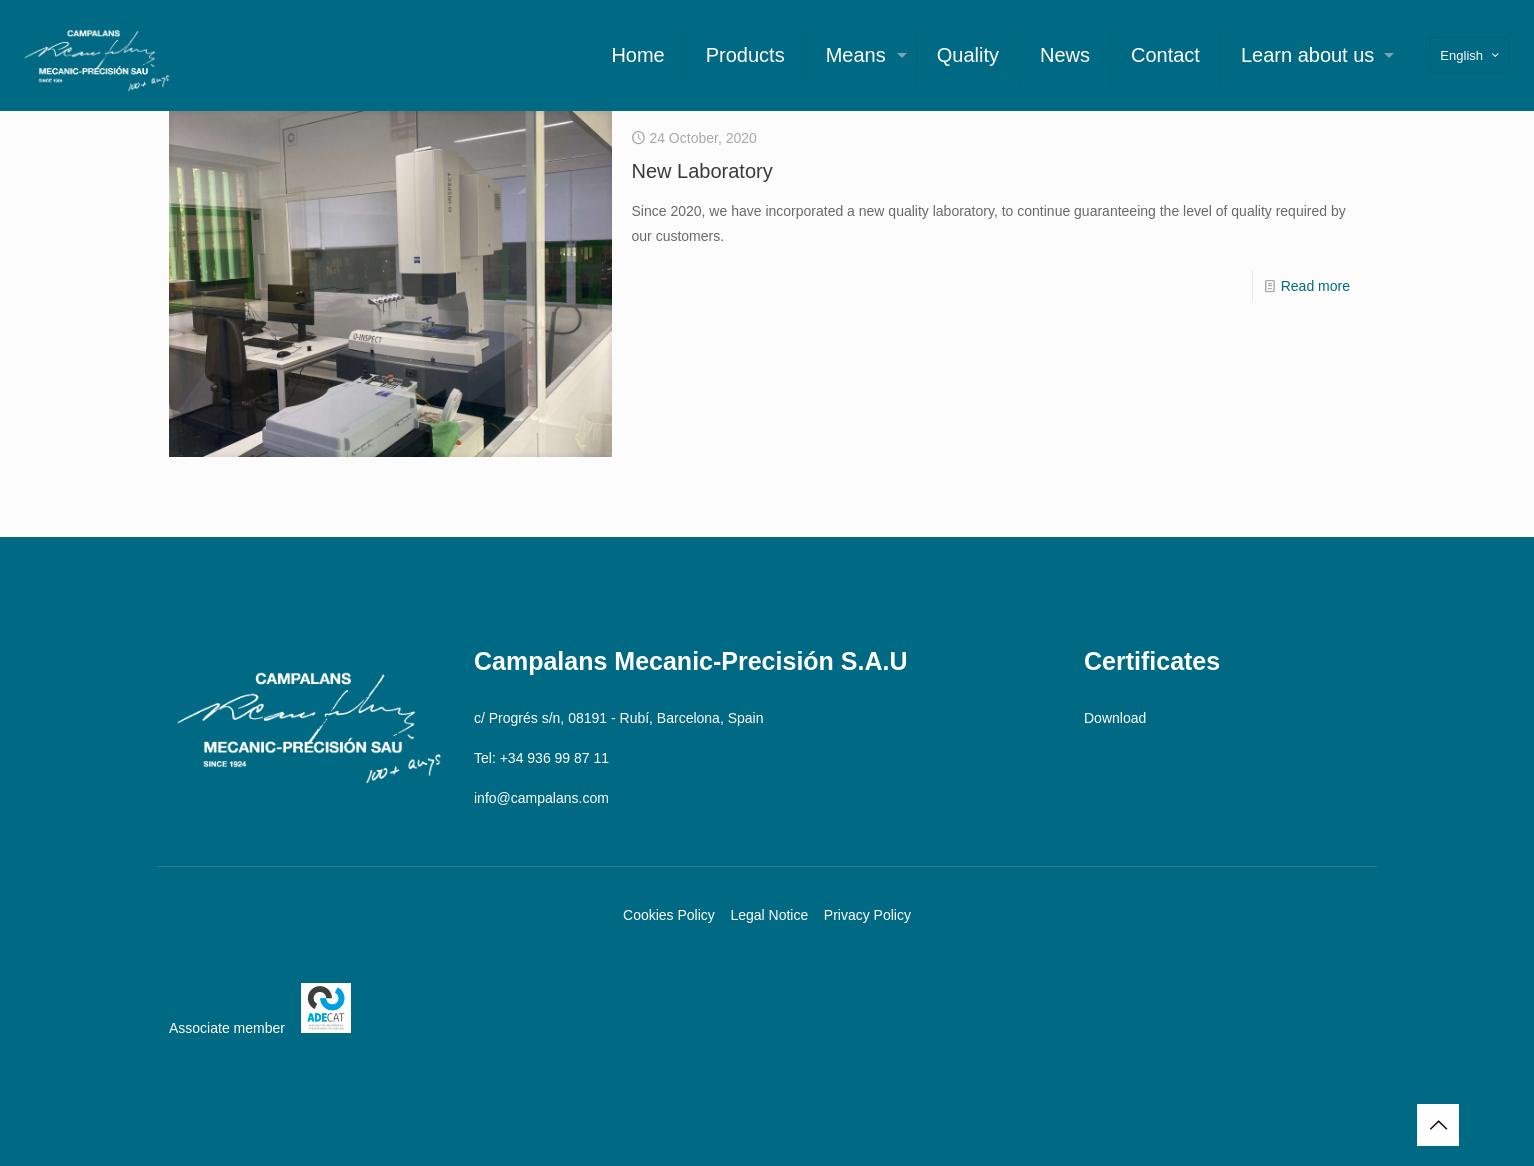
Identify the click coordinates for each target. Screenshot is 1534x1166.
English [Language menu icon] (1471, 55)
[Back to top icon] (1438, 1125)
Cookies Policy (669, 915)
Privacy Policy (867, 915)
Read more (1315, 286)
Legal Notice (769, 915)
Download (1115, 718)
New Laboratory (702, 171)
